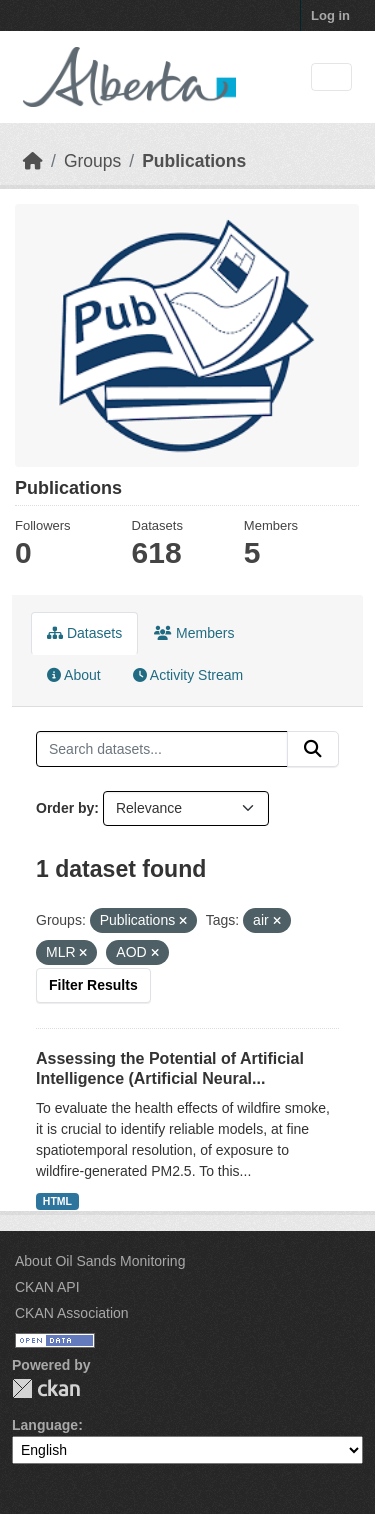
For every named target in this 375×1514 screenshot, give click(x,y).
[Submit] (313, 749)
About (74, 675)
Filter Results (93, 985)
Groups (92, 161)
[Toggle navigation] (331, 77)
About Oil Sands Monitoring (100, 1261)
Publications (194, 161)
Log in (330, 15)
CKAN (46, 1388)
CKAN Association (72, 1313)
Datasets (84, 633)
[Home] (33, 161)
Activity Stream (188, 675)
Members (194, 633)
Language (45, 1425)
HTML (57, 1201)
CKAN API (47, 1287)
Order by (65, 808)
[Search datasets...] (162, 749)
